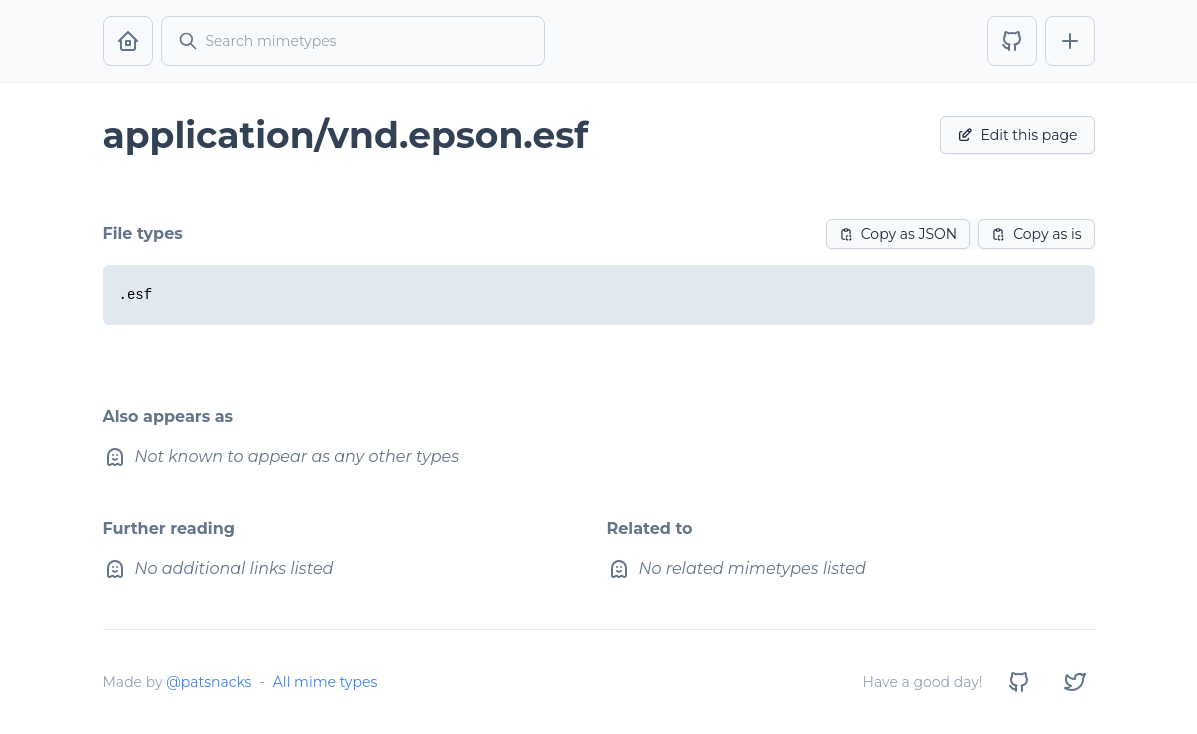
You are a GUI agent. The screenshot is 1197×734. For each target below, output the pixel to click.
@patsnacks (208, 682)
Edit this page (1017, 135)
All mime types (325, 682)
